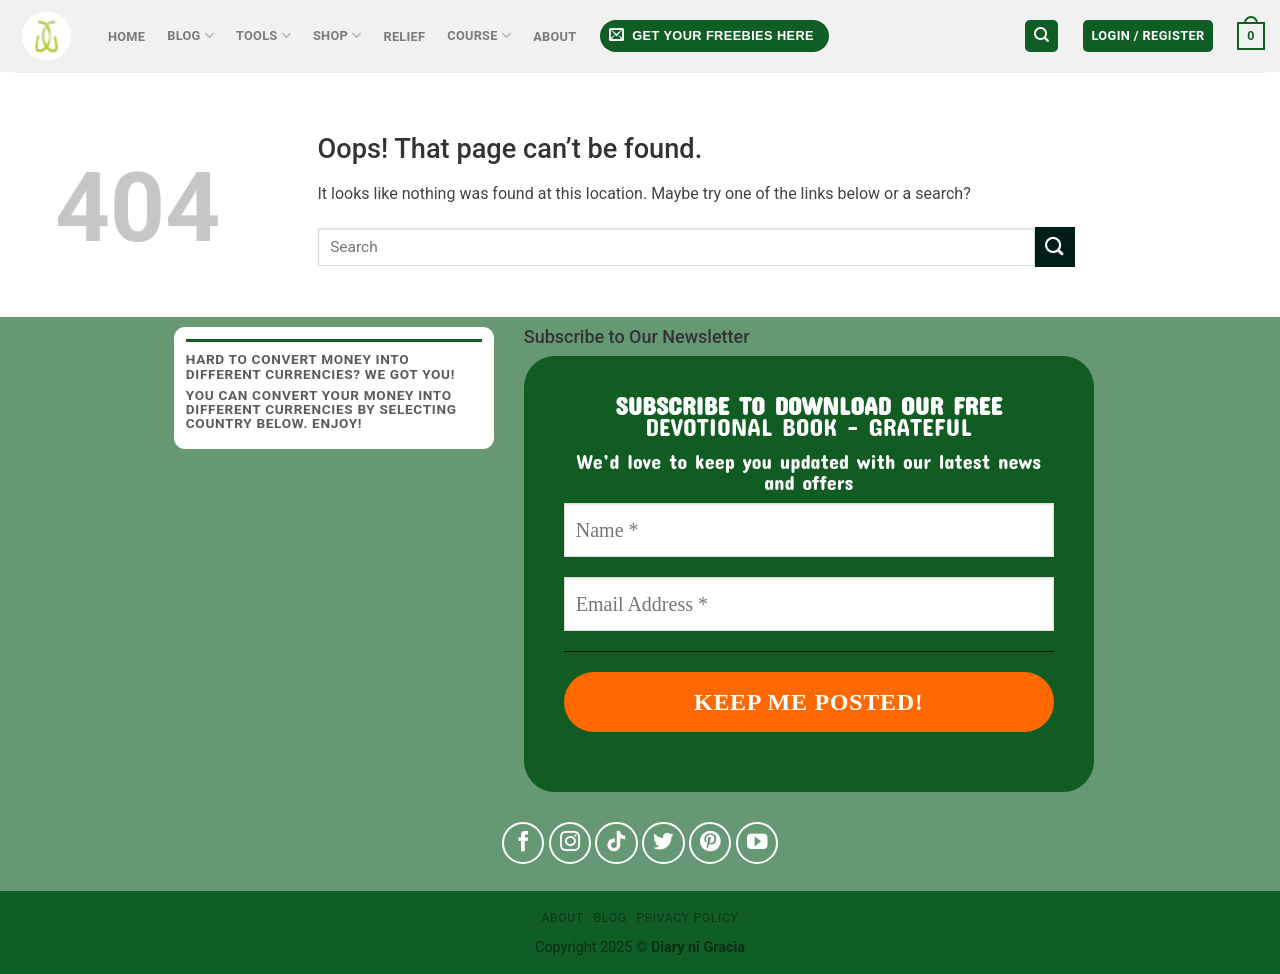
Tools (263, 35)
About (554, 36)
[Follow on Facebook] (523, 843)
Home (126, 36)
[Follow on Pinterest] (710, 843)
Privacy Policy (687, 918)
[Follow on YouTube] (757, 843)
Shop (337, 35)
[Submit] (1055, 246)
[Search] (1041, 36)
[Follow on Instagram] (570, 843)
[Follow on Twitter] (663, 843)
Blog (190, 35)
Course (479, 35)
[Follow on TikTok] (616, 843)
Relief (404, 36)
